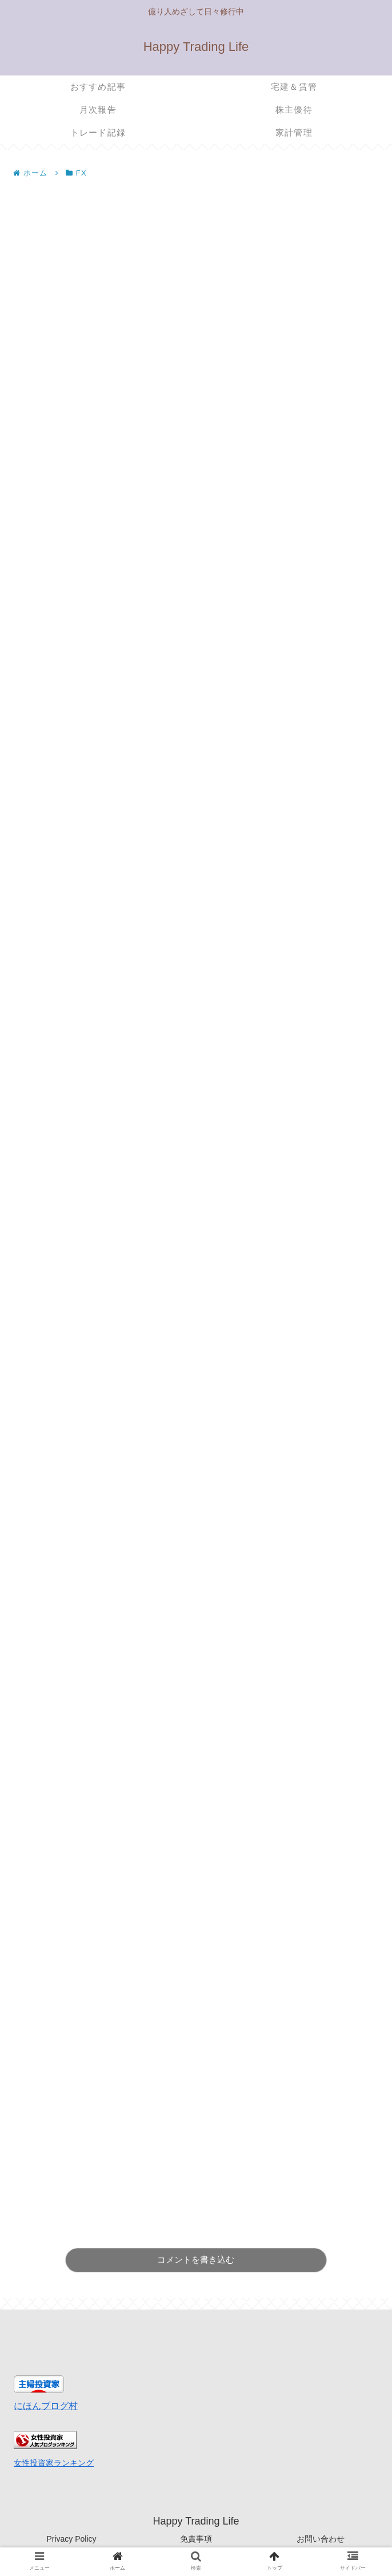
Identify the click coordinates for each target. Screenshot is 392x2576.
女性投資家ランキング (54, 2462)
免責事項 (196, 2538)
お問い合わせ (321, 2538)
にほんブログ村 (46, 2406)
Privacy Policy (71, 2538)
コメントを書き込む (195, 2260)
